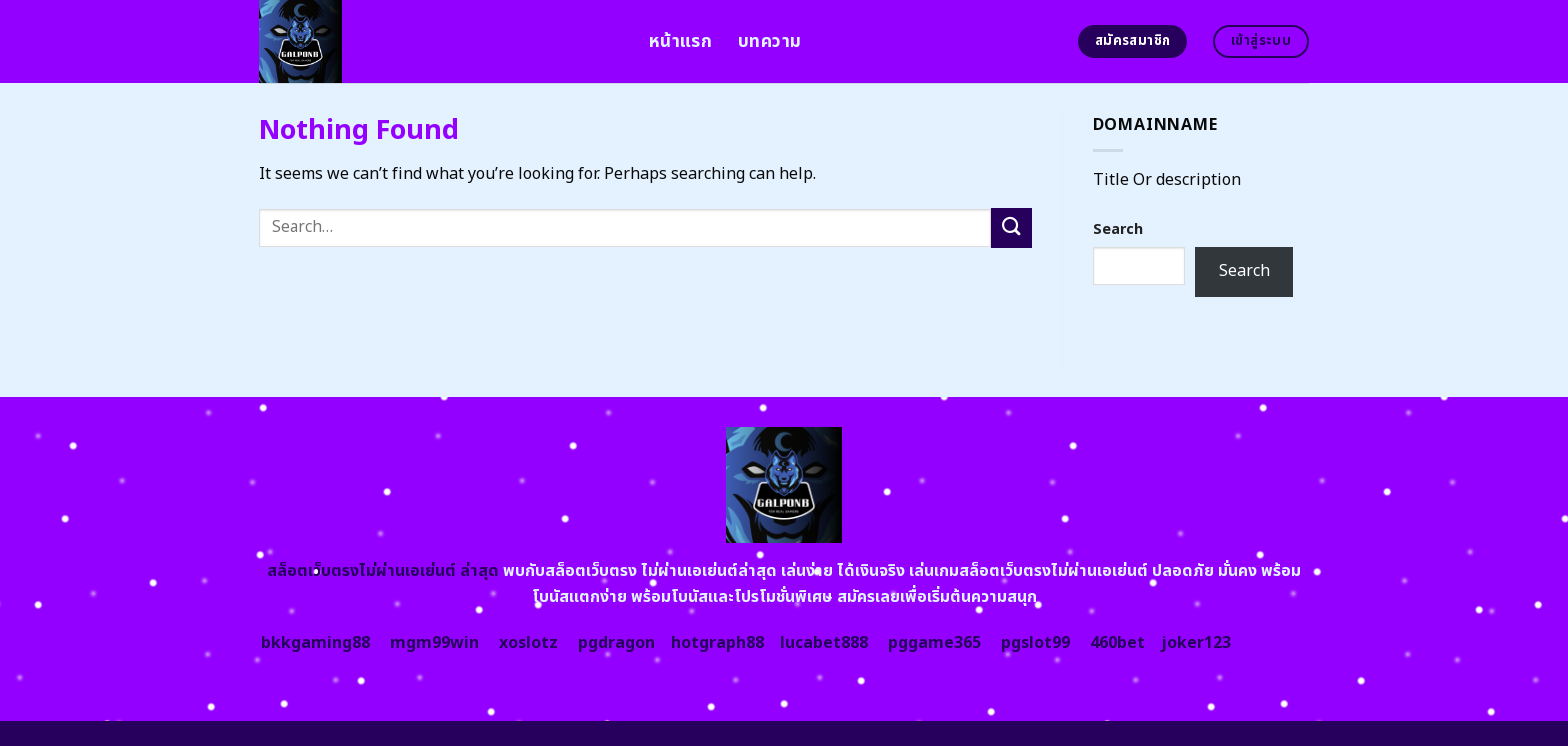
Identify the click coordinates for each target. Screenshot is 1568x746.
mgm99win (434, 643)
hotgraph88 (717, 643)
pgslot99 (1035, 643)
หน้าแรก (680, 41)
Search (1118, 229)
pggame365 (934, 643)
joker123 (1196, 643)
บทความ (769, 41)
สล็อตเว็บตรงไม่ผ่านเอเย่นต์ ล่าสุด (383, 571)
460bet (1117, 643)
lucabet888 (824, 643)
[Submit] (1011, 227)
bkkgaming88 (315, 643)
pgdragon (616, 643)
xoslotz (528, 643)
